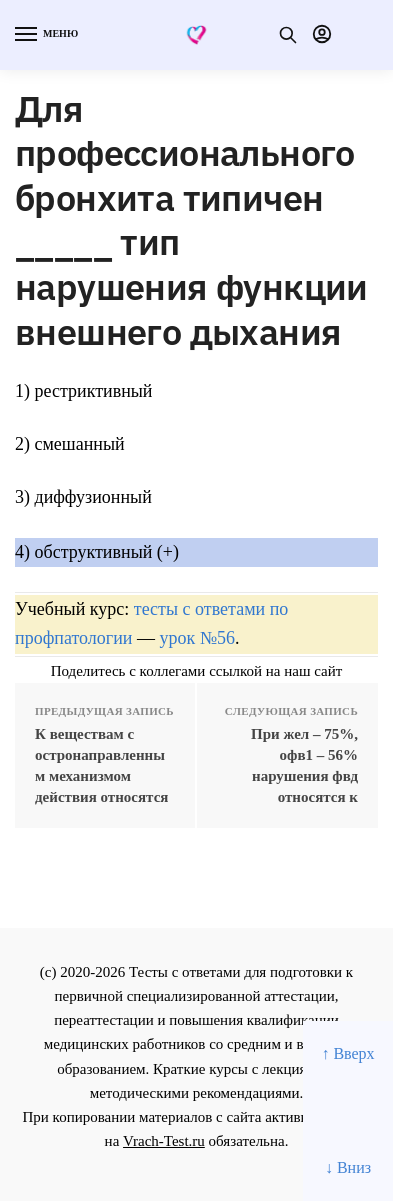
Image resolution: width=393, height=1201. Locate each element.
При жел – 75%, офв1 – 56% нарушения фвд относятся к (304, 765)
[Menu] (45, 35)
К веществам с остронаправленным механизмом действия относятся (101, 765)
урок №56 (196, 638)
